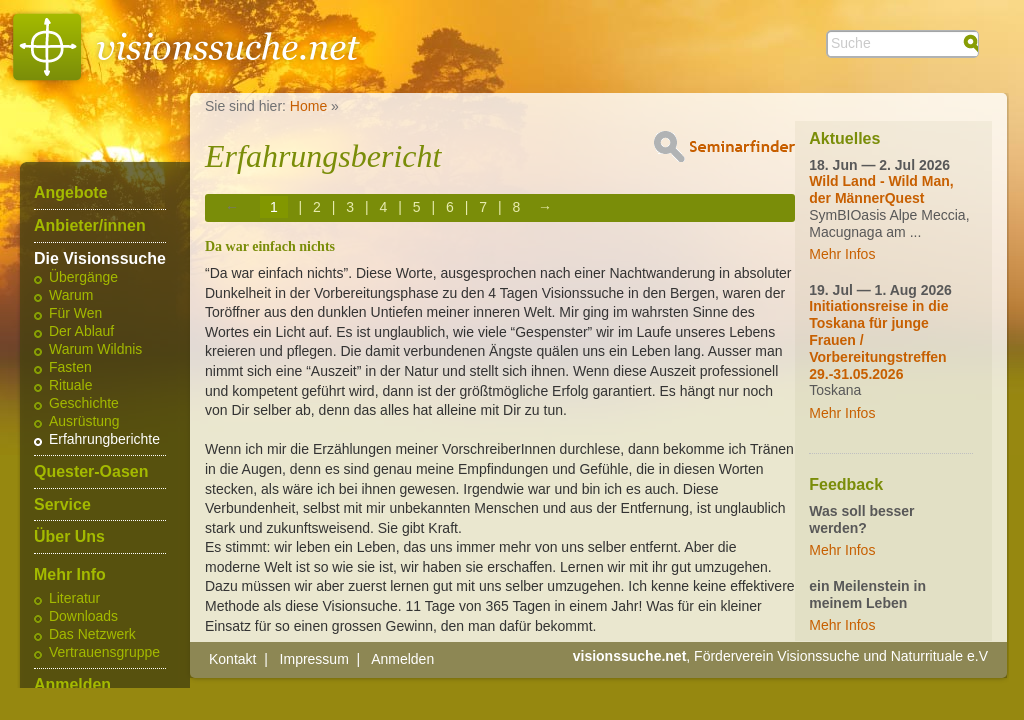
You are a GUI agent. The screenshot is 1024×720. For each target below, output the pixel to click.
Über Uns (69, 537)
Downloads (83, 617)
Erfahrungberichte (104, 440)
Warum (71, 296)
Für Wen (75, 314)
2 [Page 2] (317, 207)
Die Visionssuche (100, 259)
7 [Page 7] (483, 207)
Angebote (71, 193)
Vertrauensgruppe (104, 653)
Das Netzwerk (92, 635)
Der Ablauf (81, 332)
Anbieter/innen (90, 226)
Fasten (70, 368)
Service (62, 505)
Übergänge (83, 278)
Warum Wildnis (95, 350)
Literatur (74, 599)
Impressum (314, 659)
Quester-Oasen (91, 472)
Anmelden (72, 685)
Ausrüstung (84, 422)
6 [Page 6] (450, 207)
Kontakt (232, 659)
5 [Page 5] (417, 207)
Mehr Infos (842, 254)
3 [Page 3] (350, 207)
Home (308, 106)
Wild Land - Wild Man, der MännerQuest (881, 189)
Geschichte (84, 404)
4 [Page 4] (384, 207)
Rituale (70, 386)
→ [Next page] (545, 207)
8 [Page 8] (516, 207)
